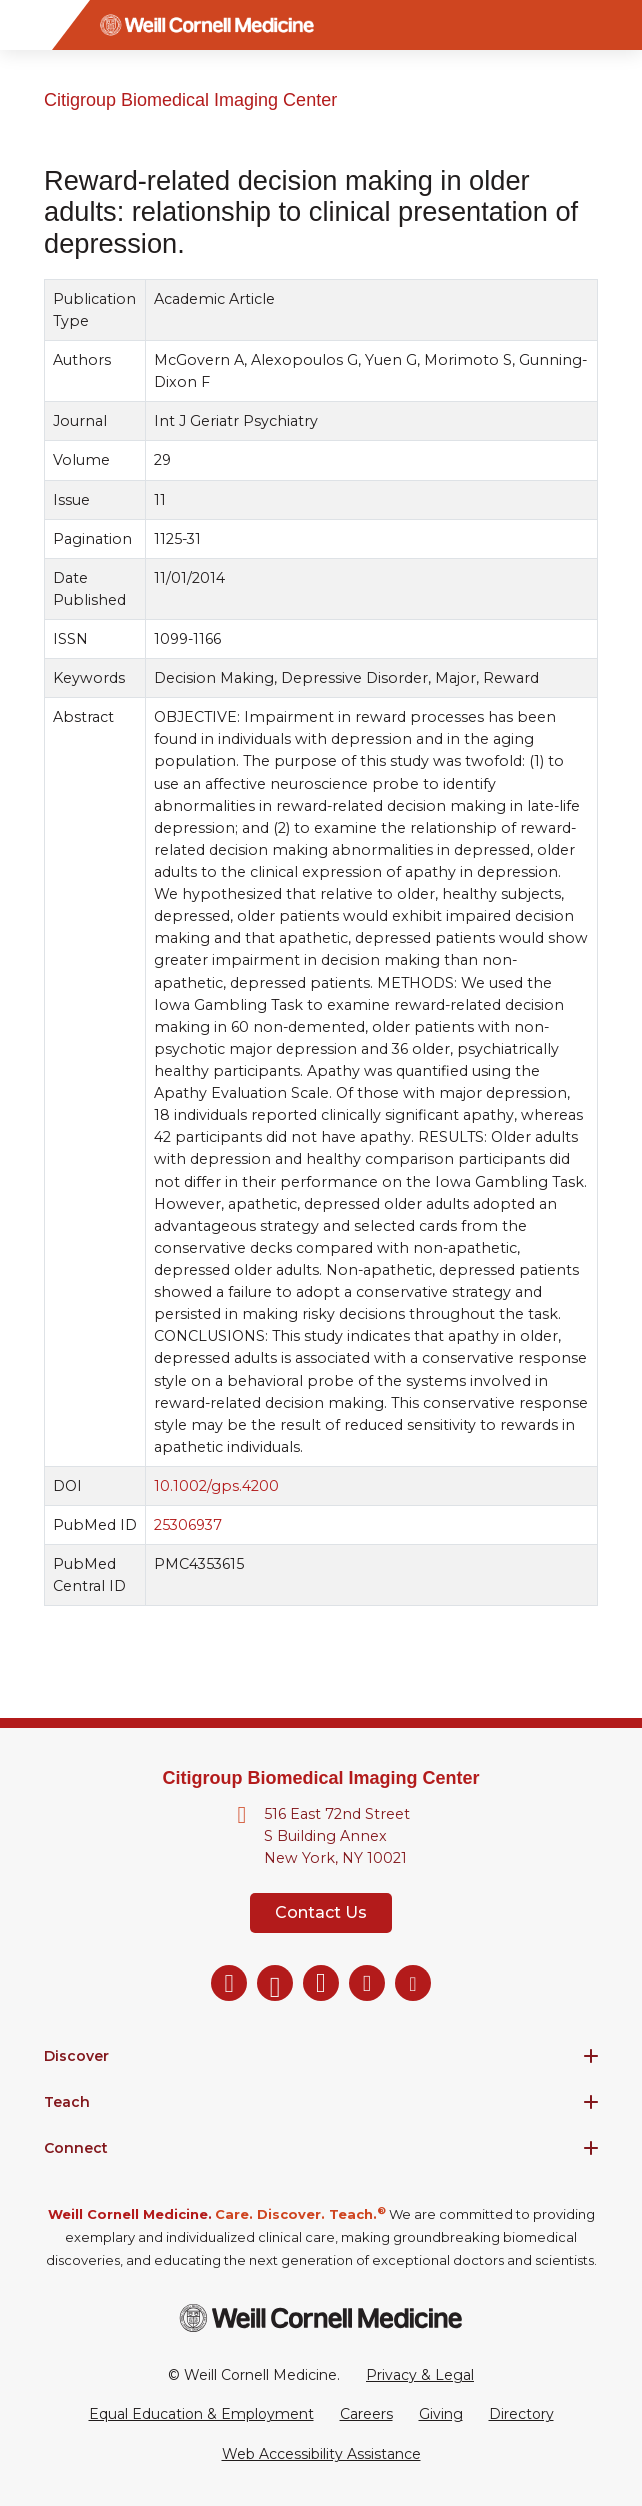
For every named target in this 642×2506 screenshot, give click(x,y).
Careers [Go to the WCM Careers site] (366, 2414)
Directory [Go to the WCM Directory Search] (521, 2414)
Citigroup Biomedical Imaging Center (190, 100)
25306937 (188, 1525)
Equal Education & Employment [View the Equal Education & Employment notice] (201, 2414)
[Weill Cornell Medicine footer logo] (321, 2317)
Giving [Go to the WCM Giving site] (441, 2414)
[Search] (617, 25)
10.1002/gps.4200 (216, 1486)
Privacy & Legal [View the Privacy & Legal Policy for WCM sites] (420, 2375)
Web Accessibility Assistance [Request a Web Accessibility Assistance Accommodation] (321, 2454)
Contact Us (321, 1912)
